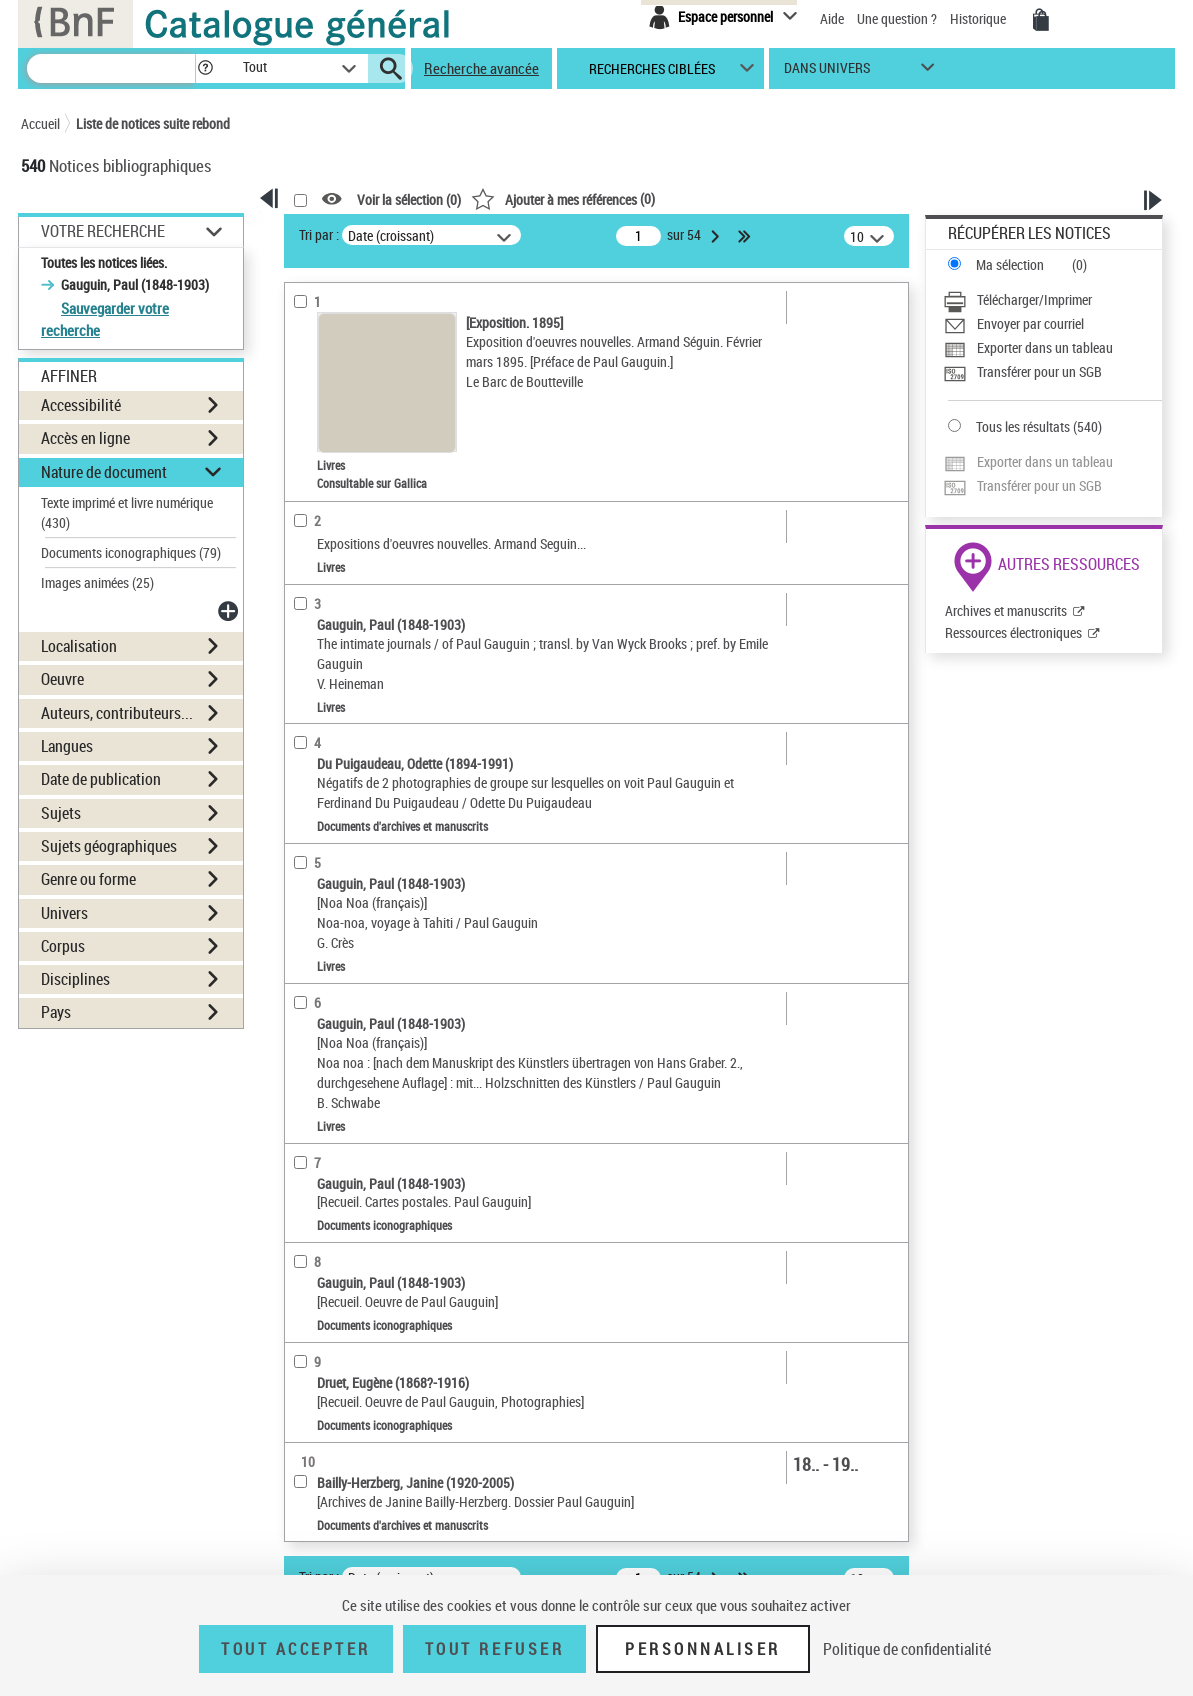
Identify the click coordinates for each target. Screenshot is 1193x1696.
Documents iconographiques (131, 552)
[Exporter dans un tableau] (1052, 348)
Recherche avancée (481, 68)
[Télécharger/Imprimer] (1052, 300)
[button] (205, 68)
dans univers (827, 72)
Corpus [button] (63, 946)
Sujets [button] (61, 813)
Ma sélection (1010, 264)
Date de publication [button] (101, 779)
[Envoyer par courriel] (1052, 324)
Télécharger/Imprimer (1034, 299)
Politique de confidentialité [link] (907, 1649)
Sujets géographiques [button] (109, 846)
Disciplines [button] (75, 979)
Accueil (40, 123)
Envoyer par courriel (1030, 323)
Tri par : (319, 234)
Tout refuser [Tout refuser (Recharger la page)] (494, 1649)
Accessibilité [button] (81, 405)
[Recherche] (111, 68)
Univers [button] (64, 913)
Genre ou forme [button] (88, 879)
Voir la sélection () (409, 199)
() (563, 198)
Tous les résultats (1023, 426)
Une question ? (897, 18)
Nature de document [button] (104, 472)
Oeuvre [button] (62, 679)
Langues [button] (67, 746)
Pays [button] (56, 1012)
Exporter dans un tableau (1045, 347)
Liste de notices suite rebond (153, 123)
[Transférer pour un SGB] (1052, 372)
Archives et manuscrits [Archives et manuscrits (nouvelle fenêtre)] (1006, 610)
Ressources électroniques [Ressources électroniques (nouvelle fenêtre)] (1013, 632)
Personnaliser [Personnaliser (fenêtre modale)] (703, 1649)
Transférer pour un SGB (1039, 371)
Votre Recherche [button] (103, 231)
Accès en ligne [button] (85, 438)
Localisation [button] (79, 646)
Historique (979, 18)
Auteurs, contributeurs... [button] (117, 713)
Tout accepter (296, 1649)
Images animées (97, 582)
